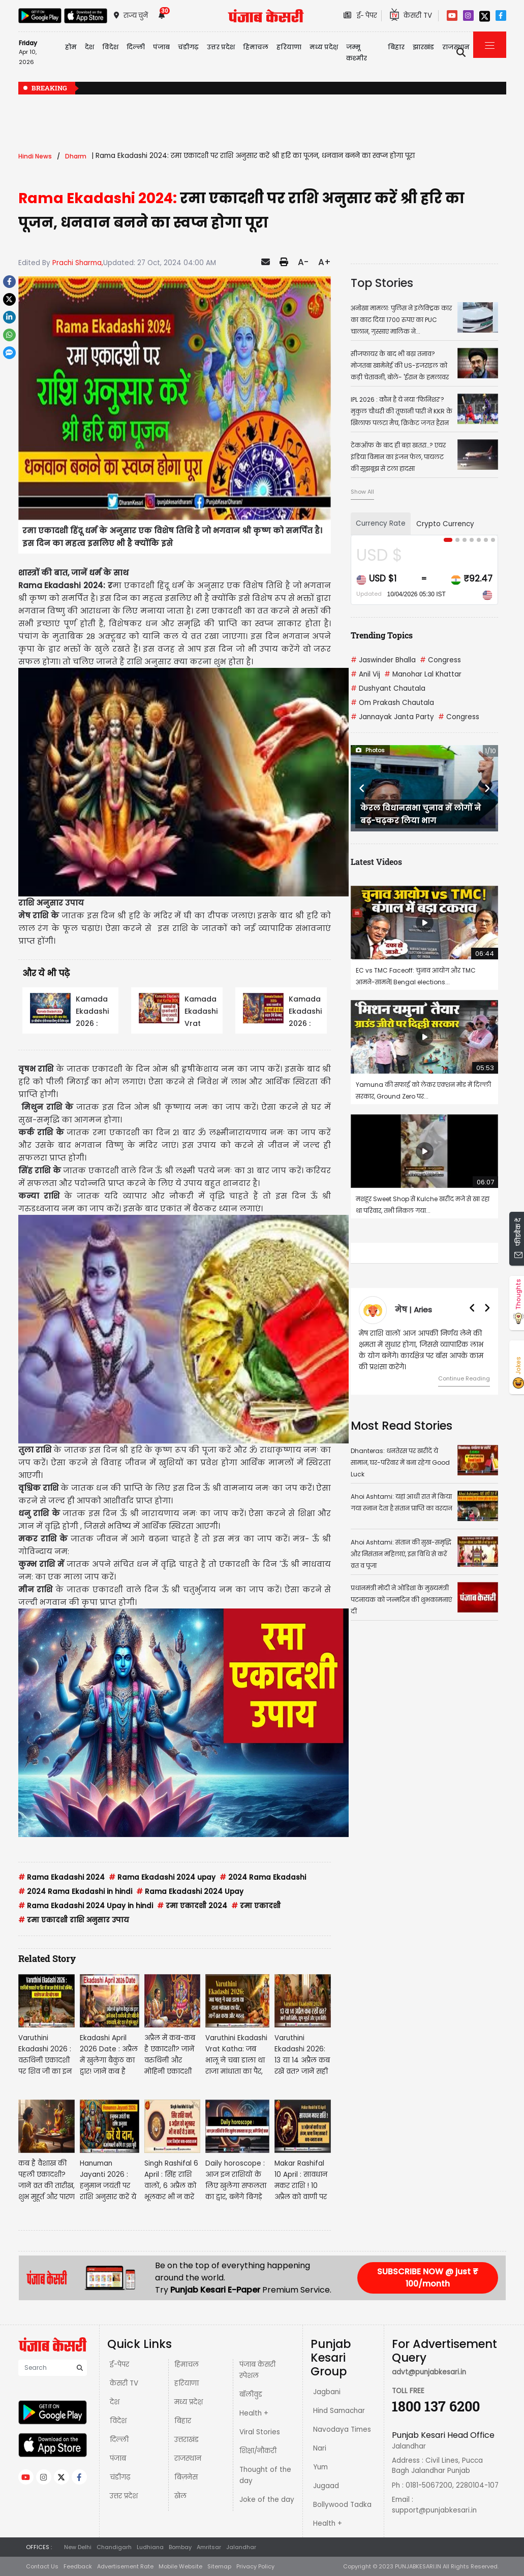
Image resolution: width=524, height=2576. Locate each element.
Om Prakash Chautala (392, 702)
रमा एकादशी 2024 (192, 1906)
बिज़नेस (186, 2477)
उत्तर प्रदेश (124, 2496)
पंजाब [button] (161, 47)
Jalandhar (241, 2547)
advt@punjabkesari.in (429, 2372)
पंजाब (118, 2458)
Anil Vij (365, 674)
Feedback (78, 2566)
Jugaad (326, 2486)
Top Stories (382, 283)
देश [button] (89, 47)
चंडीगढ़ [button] (188, 47)
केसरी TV (124, 2383)
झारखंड (423, 47)
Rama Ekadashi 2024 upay (162, 1877)
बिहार (182, 2421)
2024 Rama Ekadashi (263, 1877)
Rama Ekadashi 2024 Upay (189, 1891)
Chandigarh (114, 2547)
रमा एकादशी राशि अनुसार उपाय (73, 1920)
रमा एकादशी (256, 1906)
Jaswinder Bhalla (383, 660)
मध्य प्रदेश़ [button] (324, 47)
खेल (180, 2496)
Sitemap (219, 2566)
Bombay (180, 2547)
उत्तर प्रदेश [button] (221, 47)
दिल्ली (136, 47)
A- (303, 262)
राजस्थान (187, 2458)
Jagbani (327, 2392)
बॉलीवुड (250, 2394)
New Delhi (77, 2547)
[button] (362, 788)
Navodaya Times (342, 2429)
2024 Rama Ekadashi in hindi (75, 1891)
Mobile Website (180, 2566)
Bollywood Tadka (342, 2504)
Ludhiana (150, 2547)
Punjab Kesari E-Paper (216, 2290)
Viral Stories (259, 2432)
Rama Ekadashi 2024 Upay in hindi (85, 1906)
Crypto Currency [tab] (445, 524)
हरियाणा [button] (288, 47)
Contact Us (42, 2566)
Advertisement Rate (125, 2566)
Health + (253, 2413)
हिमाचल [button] (255, 47)
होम (71, 47)
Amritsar (209, 2547)
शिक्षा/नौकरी (257, 2451)
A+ (324, 262)
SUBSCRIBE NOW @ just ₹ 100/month (427, 2278)
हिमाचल (186, 2364)
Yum (320, 2467)
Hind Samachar (339, 2411)
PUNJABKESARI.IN (418, 2566)
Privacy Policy (255, 2566)
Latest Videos (376, 861)
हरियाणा (186, 2383)
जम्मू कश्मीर (356, 52)
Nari (319, 2448)
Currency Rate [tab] (381, 523)
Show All (362, 492)
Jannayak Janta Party (392, 717)
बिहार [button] (396, 47)
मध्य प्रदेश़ (188, 2402)
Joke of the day (266, 2499)
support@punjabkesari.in (434, 2510)
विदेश (118, 2421)
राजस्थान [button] (456, 47)
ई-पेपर (119, 2364)
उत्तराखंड (186, 2439)
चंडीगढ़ (120, 2477)
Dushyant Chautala (388, 688)
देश (114, 2402)
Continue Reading (464, 1378)
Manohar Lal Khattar (422, 674)
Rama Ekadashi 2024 (61, 1877)
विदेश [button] (110, 47)
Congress (440, 660)
